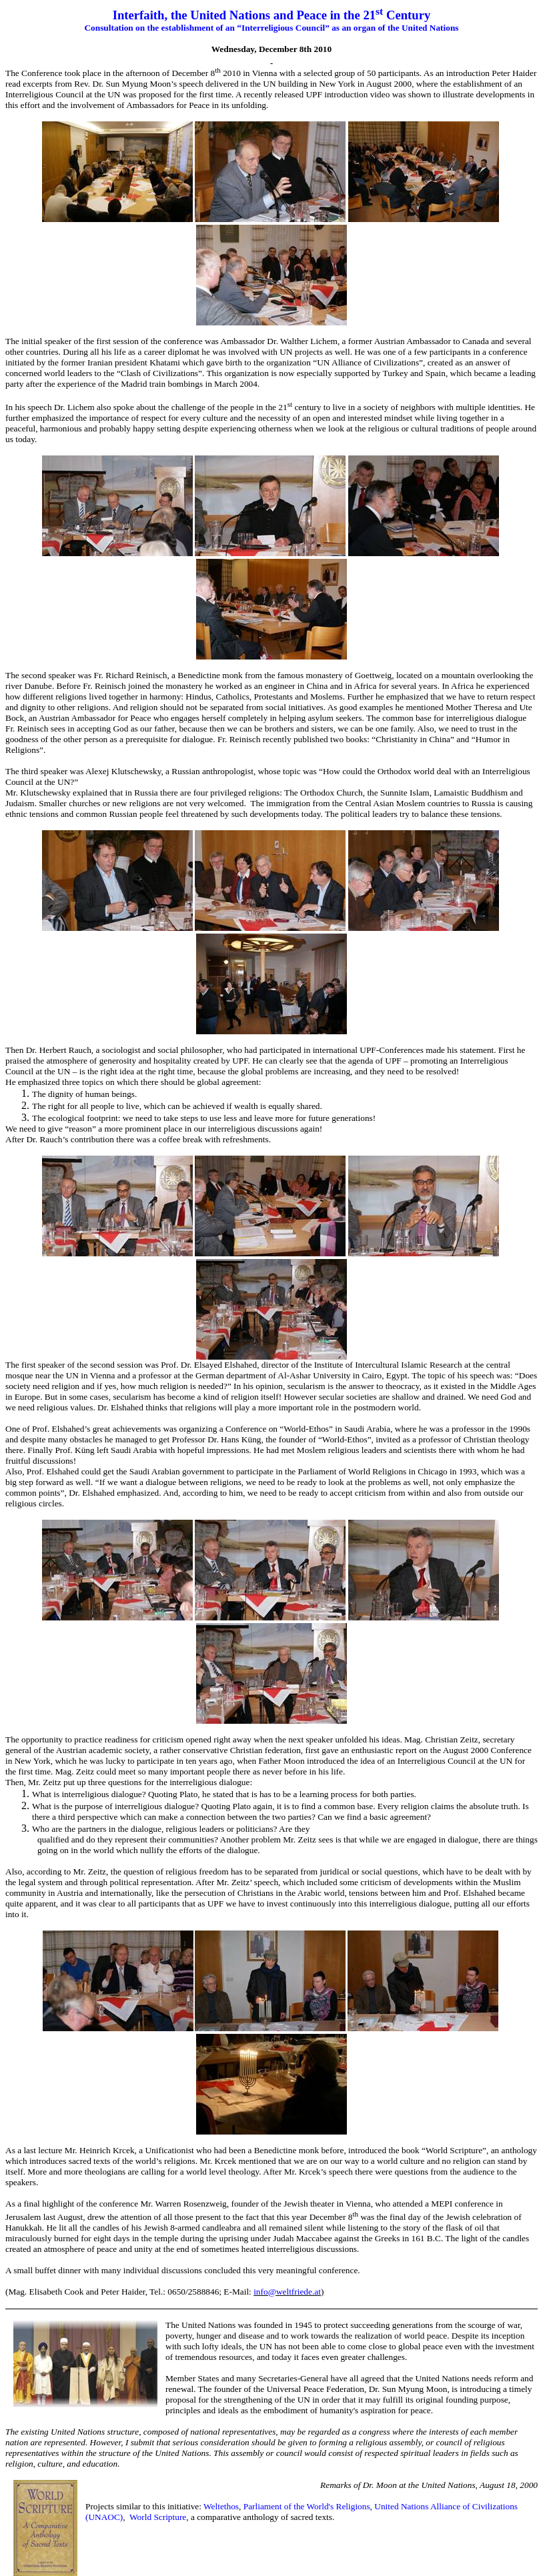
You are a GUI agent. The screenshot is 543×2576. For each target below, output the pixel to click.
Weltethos (221, 2506)
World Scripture (157, 2517)
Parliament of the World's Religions (306, 2506)
